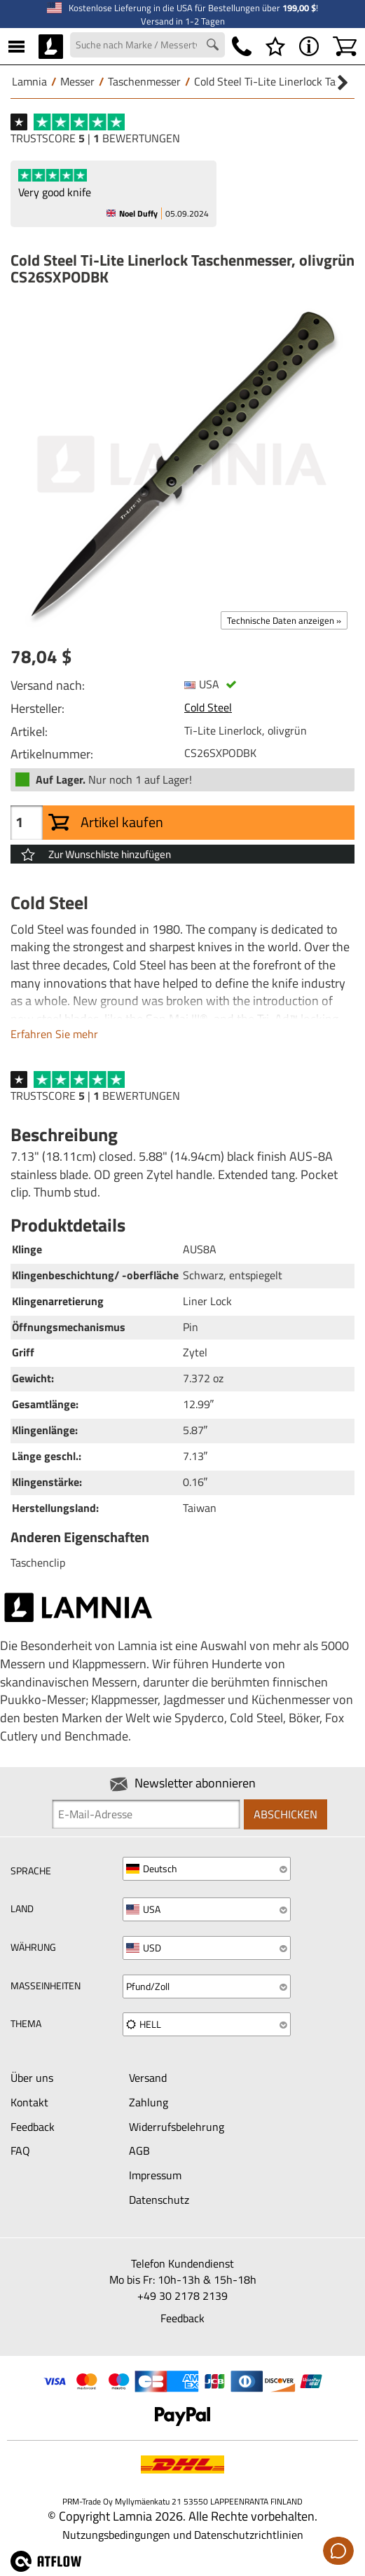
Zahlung (148, 2102)
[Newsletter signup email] (146, 1814)
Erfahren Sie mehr (54, 1033)
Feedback (33, 2126)
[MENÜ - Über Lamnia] (309, 46)
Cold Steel (208, 707)
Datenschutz (159, 2199)
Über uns (32, 2077)
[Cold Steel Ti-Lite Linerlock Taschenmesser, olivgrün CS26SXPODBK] (182, 464)
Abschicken (285, 1814)
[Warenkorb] (344, 46)
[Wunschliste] (275, 46)
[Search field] (147, 44)
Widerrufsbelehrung (176, 2126)
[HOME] (51, 46)
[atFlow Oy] (51, 2567)
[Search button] (214, 46)
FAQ (20, 2150)
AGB (139, 2150)
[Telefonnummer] (241, 46)
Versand (148, 2077)
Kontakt (29, 2102)
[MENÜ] (16, 46)
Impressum (155, 2175)
